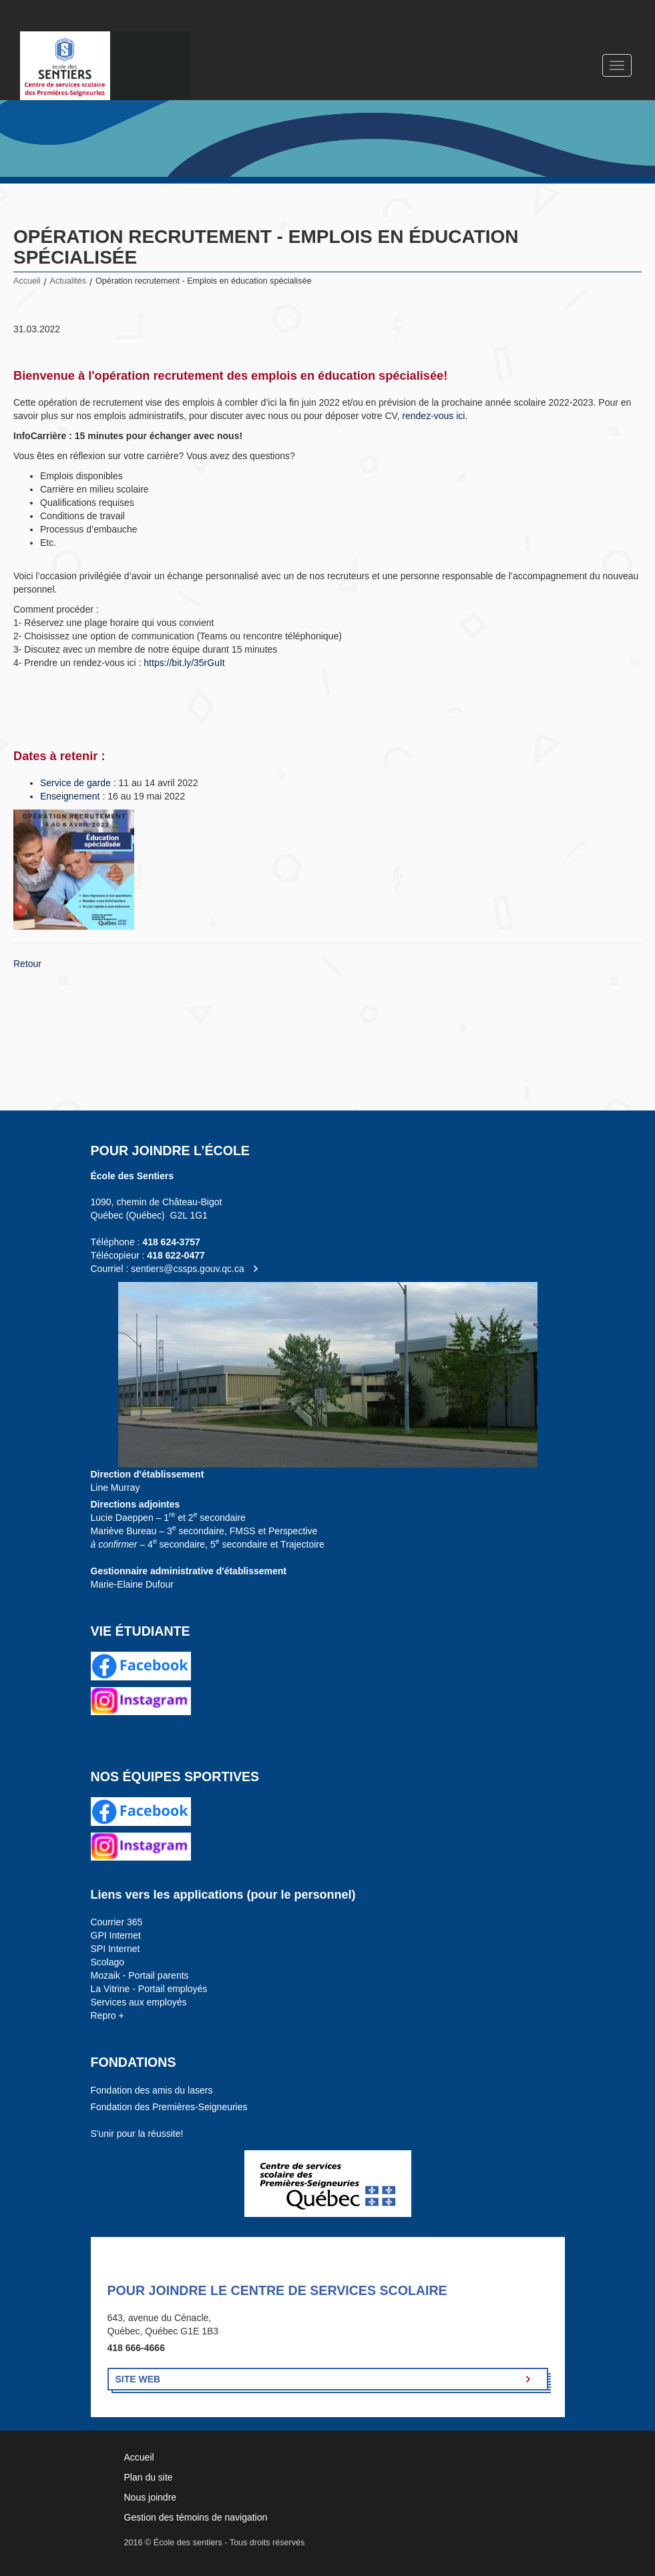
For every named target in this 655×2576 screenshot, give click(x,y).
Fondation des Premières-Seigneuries (169, 2107)
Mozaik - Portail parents (140, 1975)
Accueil (27, 281)
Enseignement (71, 796)
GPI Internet (116, 1935)
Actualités (68, 281)
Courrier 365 (117, 1922)
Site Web (138, 2379)
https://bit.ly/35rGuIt (184, 662)
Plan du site (148, 2477)
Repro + (107, 2015)
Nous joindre (150, 2497)
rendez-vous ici (433, 415)
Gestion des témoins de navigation (196, 2517)
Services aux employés (139, 2002)
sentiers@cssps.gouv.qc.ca (187, 1268)
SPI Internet (115, 1948)
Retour (27, 963)
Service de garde (75, 782)
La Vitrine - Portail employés (149, 1988)
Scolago (108, 1962)
